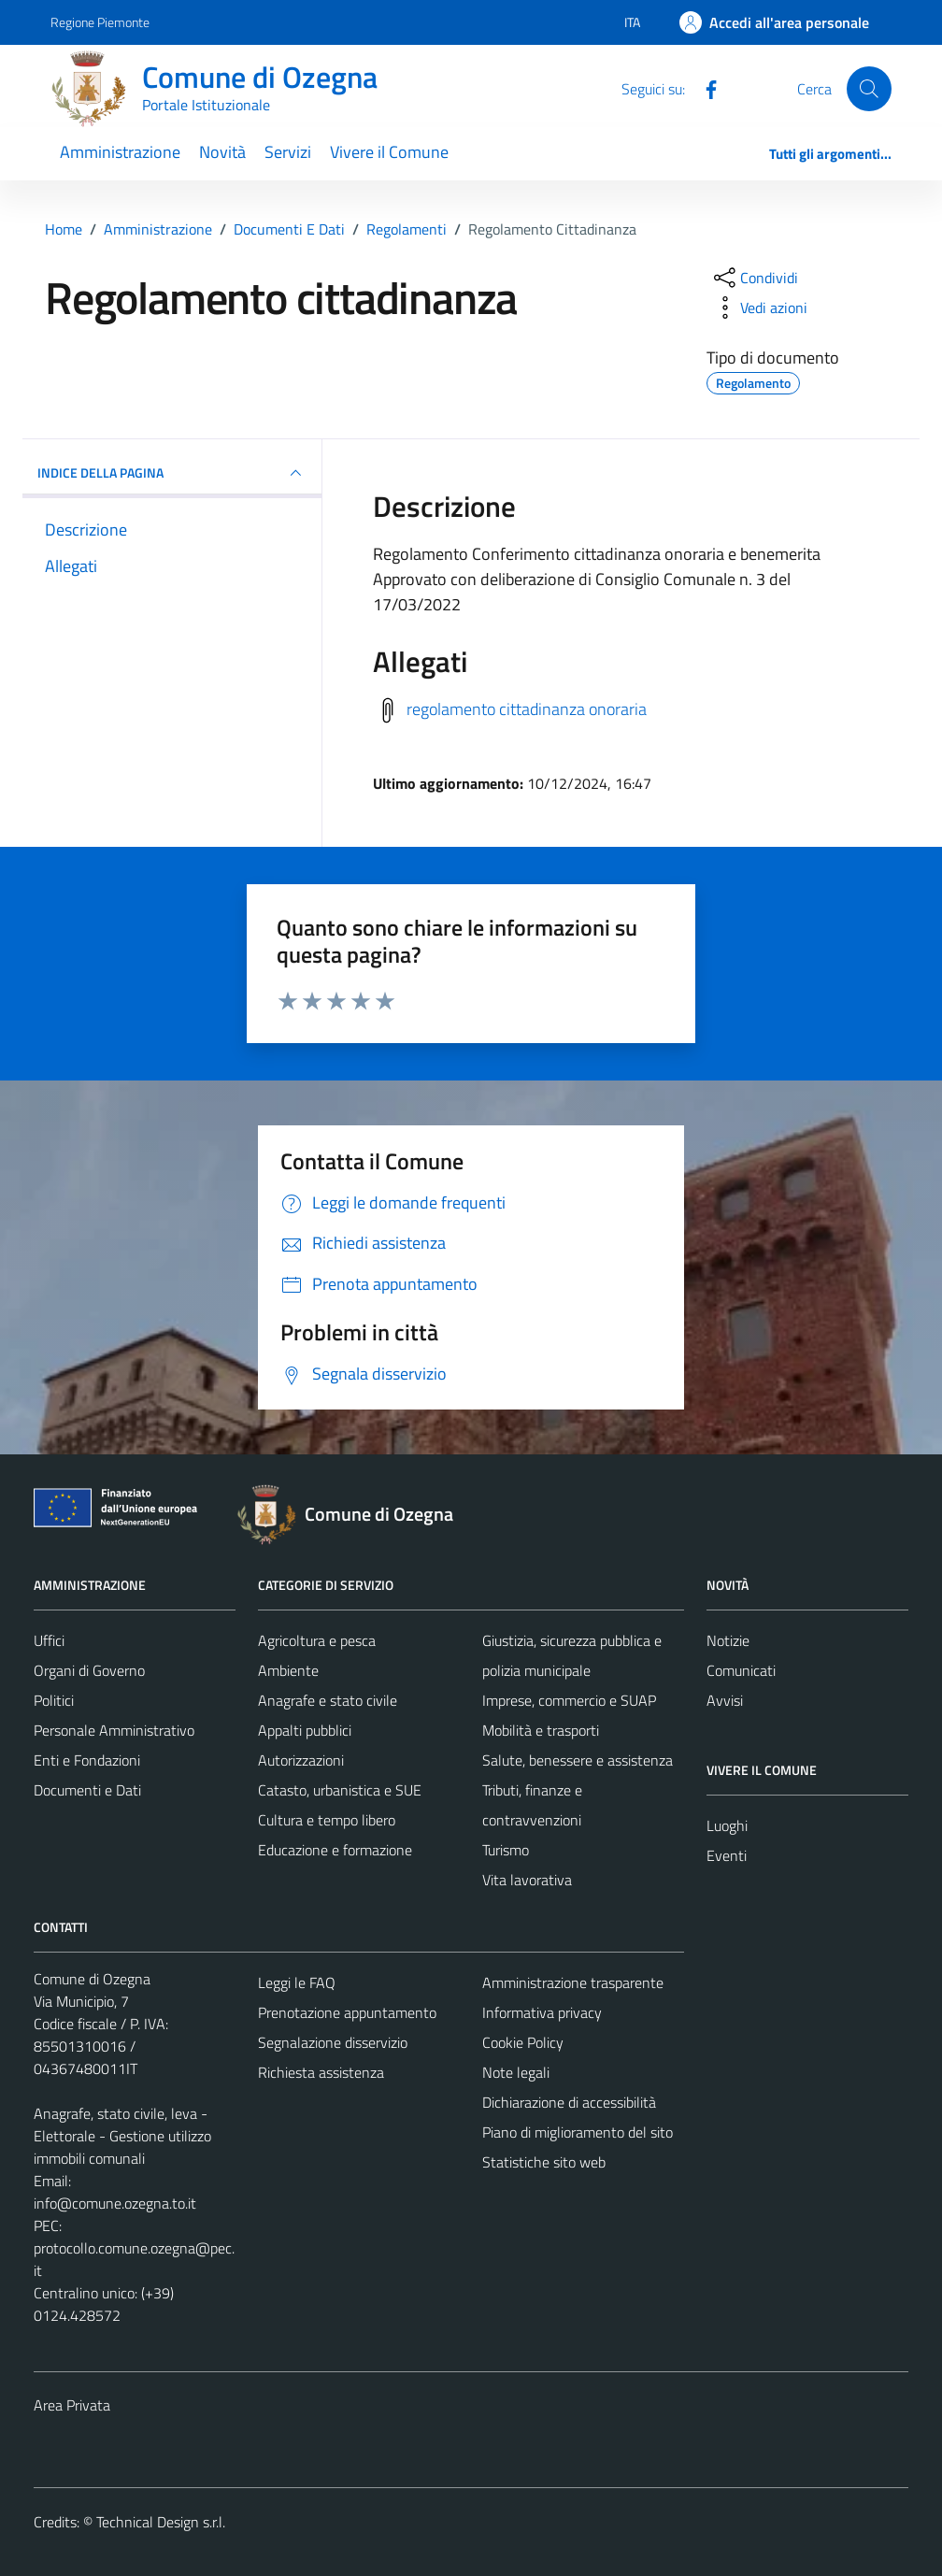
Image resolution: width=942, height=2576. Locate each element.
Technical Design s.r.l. (160, 2522)
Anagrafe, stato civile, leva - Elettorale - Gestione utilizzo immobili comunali (122, 2135)
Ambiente (288, 1670)
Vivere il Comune (389, 152)
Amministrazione (120, 152)
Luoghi (727, 1825)
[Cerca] (869, 88)
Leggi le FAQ (296, 1982)
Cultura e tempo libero (326, 1820)
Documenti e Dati (87, 1790)
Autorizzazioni (301, 1760)
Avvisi (724, 1700)
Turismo (505, 1850)
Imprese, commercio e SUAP (569, 1700)
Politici (54, 1700)
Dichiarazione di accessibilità (569, 2102)
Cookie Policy (523, 2042)
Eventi (726, 1855)
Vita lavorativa (527, 1879)
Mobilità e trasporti (540, 1730)
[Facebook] (703, 88)
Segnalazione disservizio (332, 2042)
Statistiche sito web (544, 2162)
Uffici (49, 1640)
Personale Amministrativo (114, 1730)
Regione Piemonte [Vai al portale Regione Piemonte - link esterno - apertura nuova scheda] (100, 22)
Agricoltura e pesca (317, 1640)
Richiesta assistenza (321, 2072)
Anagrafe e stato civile (327, 1700)
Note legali (516, 2072)
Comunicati (741, 1670)
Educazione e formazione (335, 1850)
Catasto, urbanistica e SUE (339, 1790)
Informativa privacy (542, 2012)
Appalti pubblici (304, 1730)
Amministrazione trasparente (573, 1982)
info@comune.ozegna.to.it (115, 2203)
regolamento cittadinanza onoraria (527, 709)
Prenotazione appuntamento (347, 2012)
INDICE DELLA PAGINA (172, 473)
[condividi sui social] (754, 278)
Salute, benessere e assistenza (577, 1760)
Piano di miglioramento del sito (577, 2132)
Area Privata (72, 2405)
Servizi (287, 152)
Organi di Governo (89, 1670)
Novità (222, 152)
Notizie (727, 1640)
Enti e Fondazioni (87, 1760)
